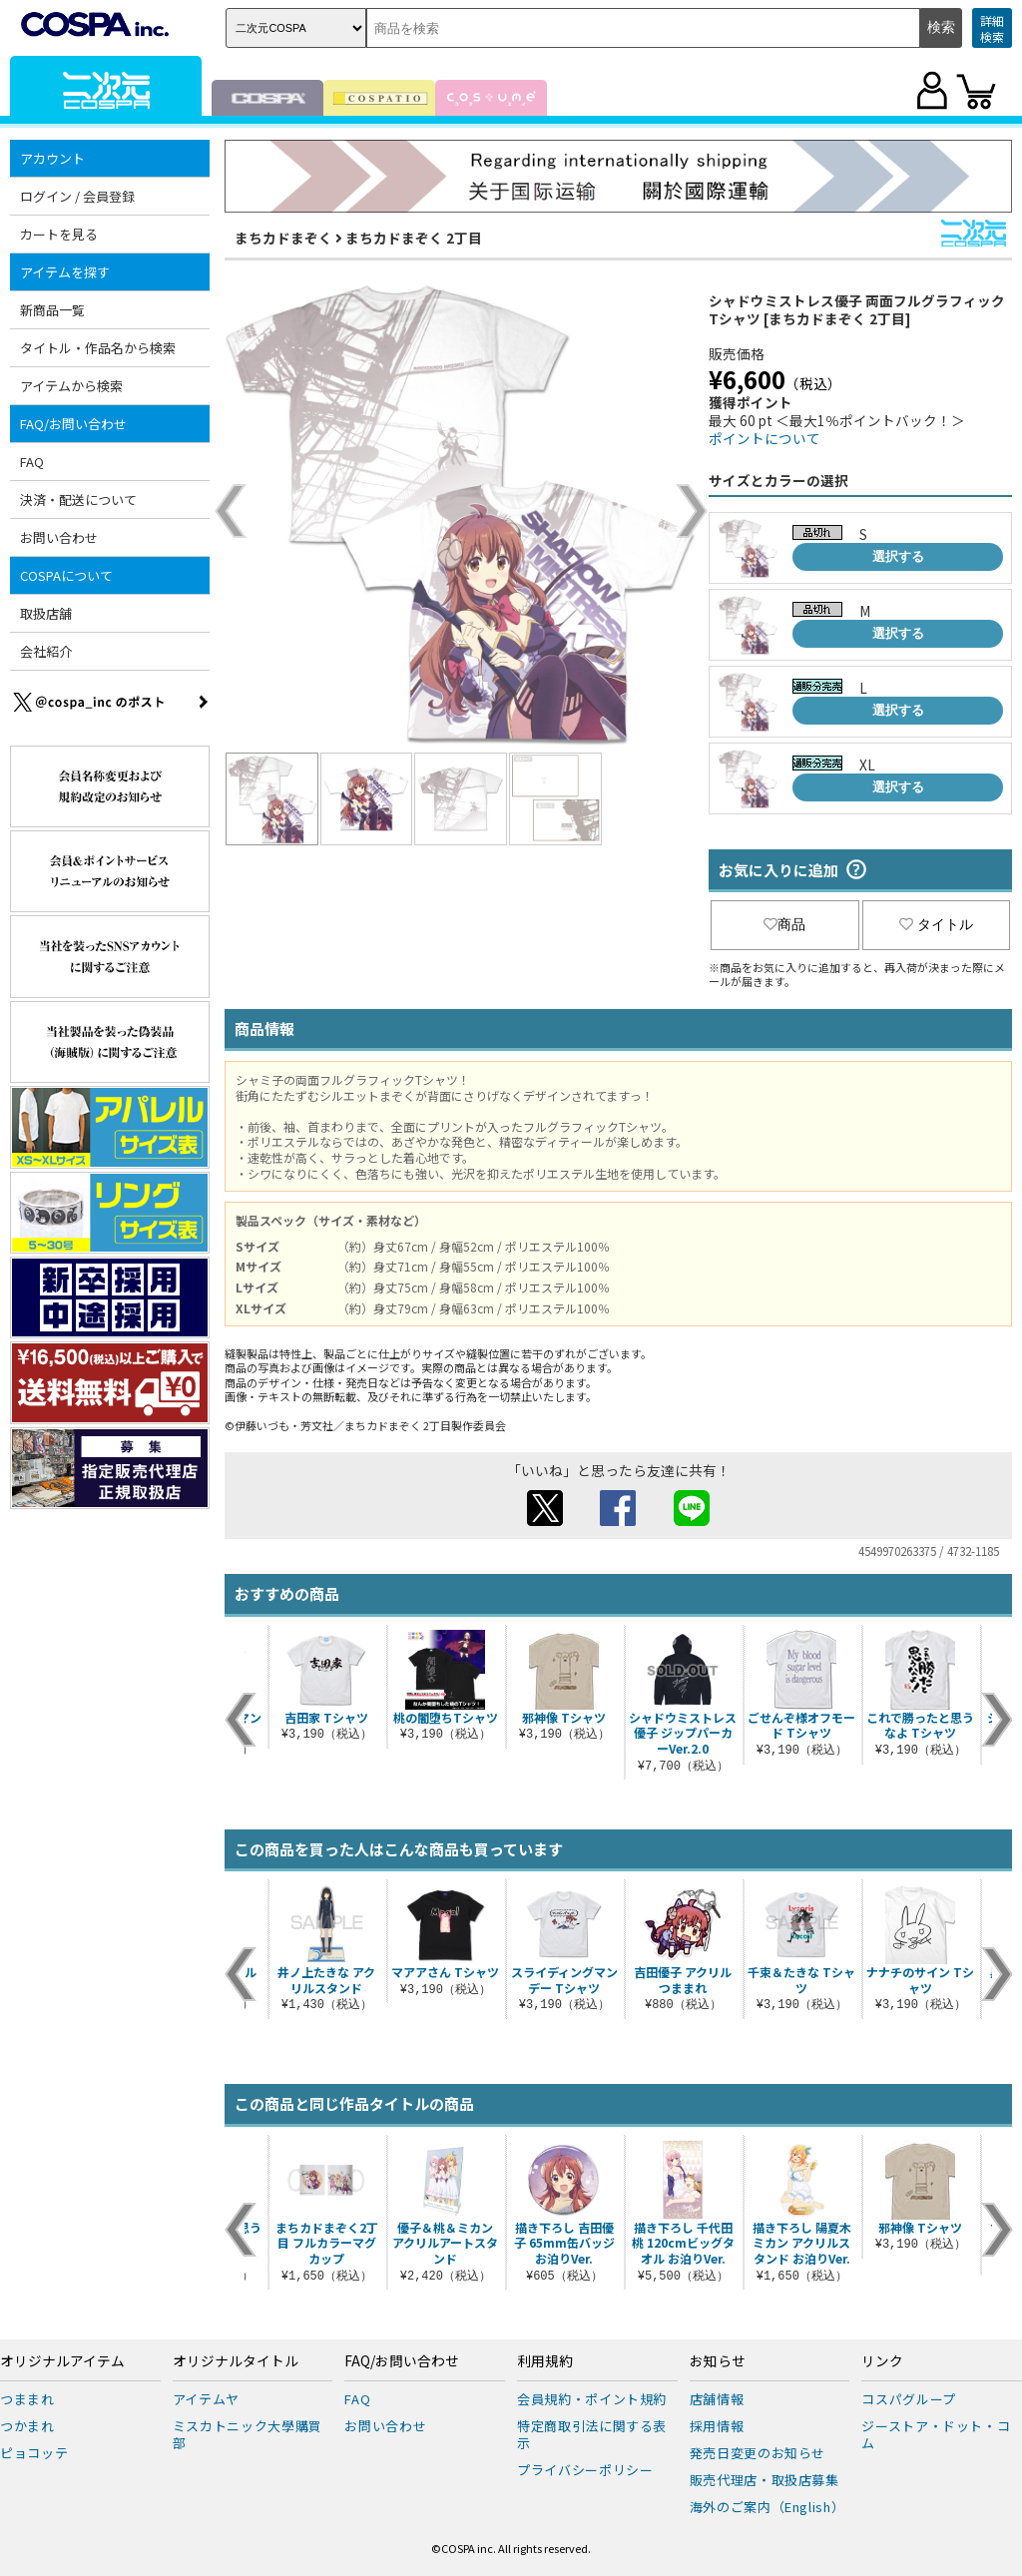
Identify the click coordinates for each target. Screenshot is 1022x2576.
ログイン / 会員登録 (77, 196)
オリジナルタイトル (235, 2361)
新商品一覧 (52, 309)
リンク (882, 2361)
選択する (898, 556)
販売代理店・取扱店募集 (764, 2479)
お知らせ (718, 2361)
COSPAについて (66, 575)
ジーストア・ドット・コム (935, 2434)
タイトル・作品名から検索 (98, 347)
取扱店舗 (46, 613)
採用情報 (717, 2425)
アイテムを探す (65, 271)
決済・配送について (78, 499)
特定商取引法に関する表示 (592, 2434)
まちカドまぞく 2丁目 (413, 238)
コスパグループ (908, 2398)
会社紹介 (46, 651)
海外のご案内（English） (767, 2506)
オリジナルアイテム (62, 2361)
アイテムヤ (206, 2398)
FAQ (32, 461)
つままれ (27, 2398)
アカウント (52, 158)
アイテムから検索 (71, 385)
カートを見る (59, 234)
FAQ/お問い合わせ (73, 423)
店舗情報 (717, 2398)
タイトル (936, 924)
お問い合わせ (59, 537)
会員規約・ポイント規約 (592, 2398)
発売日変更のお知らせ (758, 2452)
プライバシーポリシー (585, 2469)
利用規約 (545, 2361)
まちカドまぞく (283, 238)
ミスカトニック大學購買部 (247, 2434)
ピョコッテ (34, 2452)
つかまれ (27, 2425)
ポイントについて (764, 438)
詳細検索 (992, 28)
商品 (784, 924)
